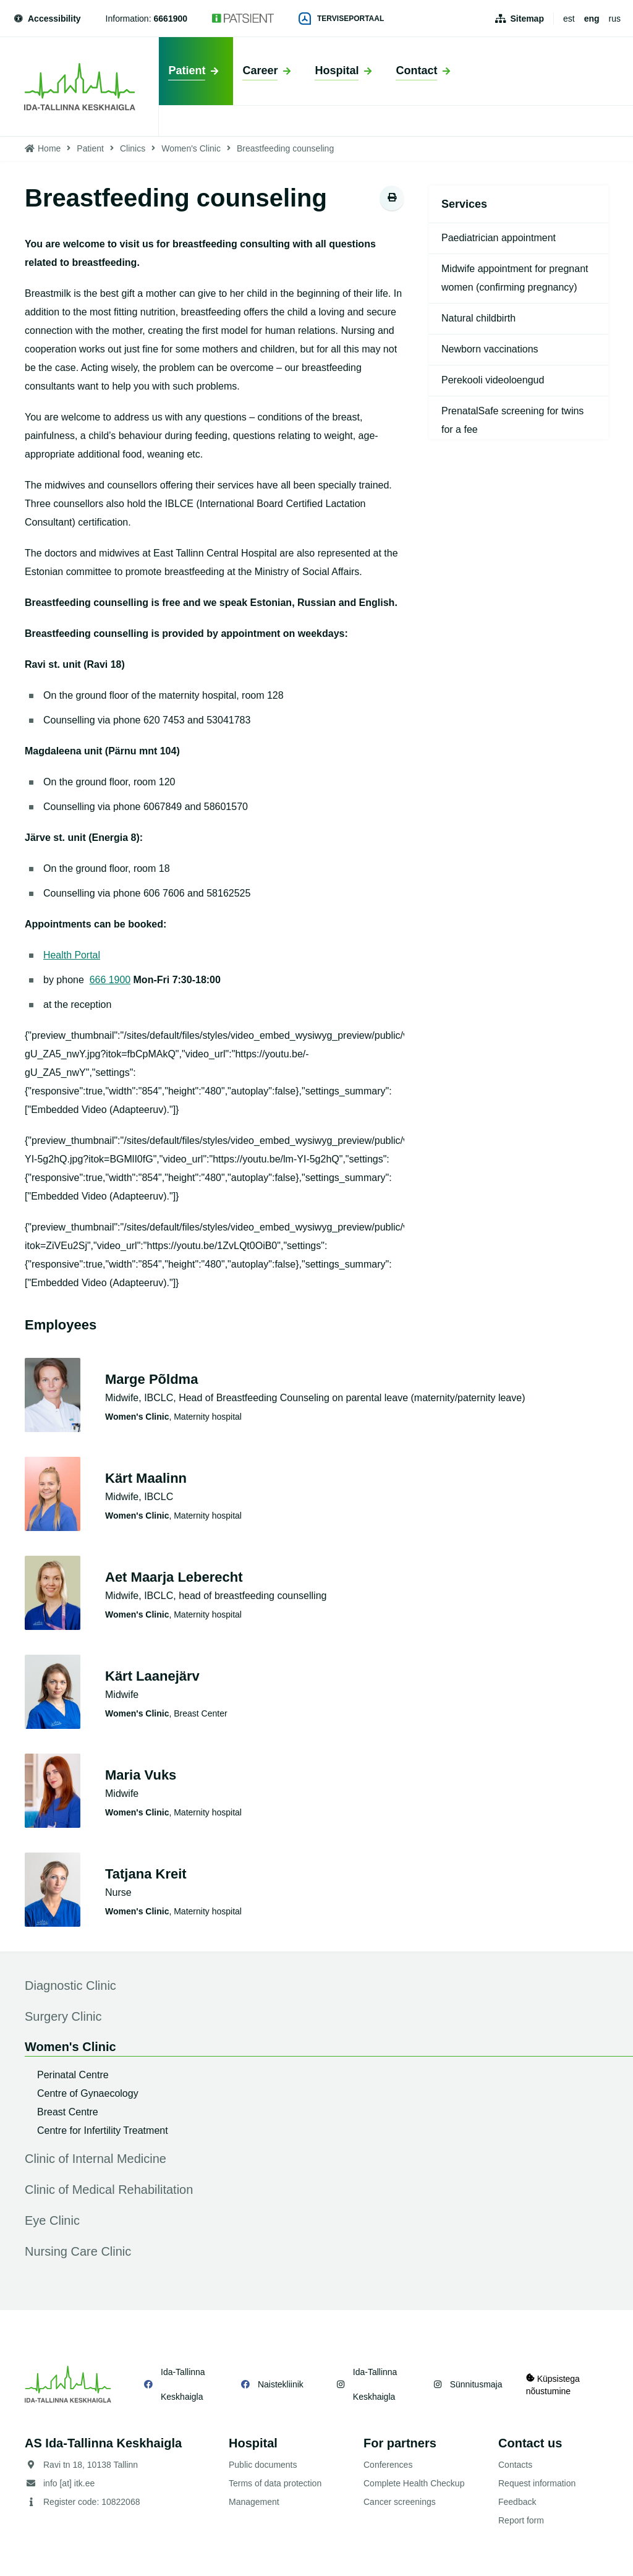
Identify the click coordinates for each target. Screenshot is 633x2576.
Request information (537, 2483)
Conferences (387, 2465)
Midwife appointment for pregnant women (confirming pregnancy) (514, 277)
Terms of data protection (275, 2483)
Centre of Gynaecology (87, 2093)
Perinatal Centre (73, 2075)
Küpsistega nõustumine (553, 2384)
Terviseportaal (341, 18)
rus (615, 18)
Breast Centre (67, 2112)
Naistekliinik (280, 2384)
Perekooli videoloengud (492, 380)
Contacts (515, 2465)
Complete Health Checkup (413, 2483)
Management (254, 2502)
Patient (90, 148)
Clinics (132, 148)
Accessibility (46, 18)
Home (49, 148)
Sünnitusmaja (475, 2384)
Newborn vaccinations (489, 349)
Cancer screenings (399, 2502)
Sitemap (527, 18)
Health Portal (72, 955)
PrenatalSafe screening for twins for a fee (512, 420)
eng (592, 18)
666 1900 (110, 980)
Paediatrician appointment (498, 237)
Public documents (263, 2465)
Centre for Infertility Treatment (102, 2130)
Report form (521, 2520)
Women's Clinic (191, 148)
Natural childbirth (478, 318)
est (569, 18)
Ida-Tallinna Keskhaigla (183, 2384)
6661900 (171, 18)
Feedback (517, 2502)
